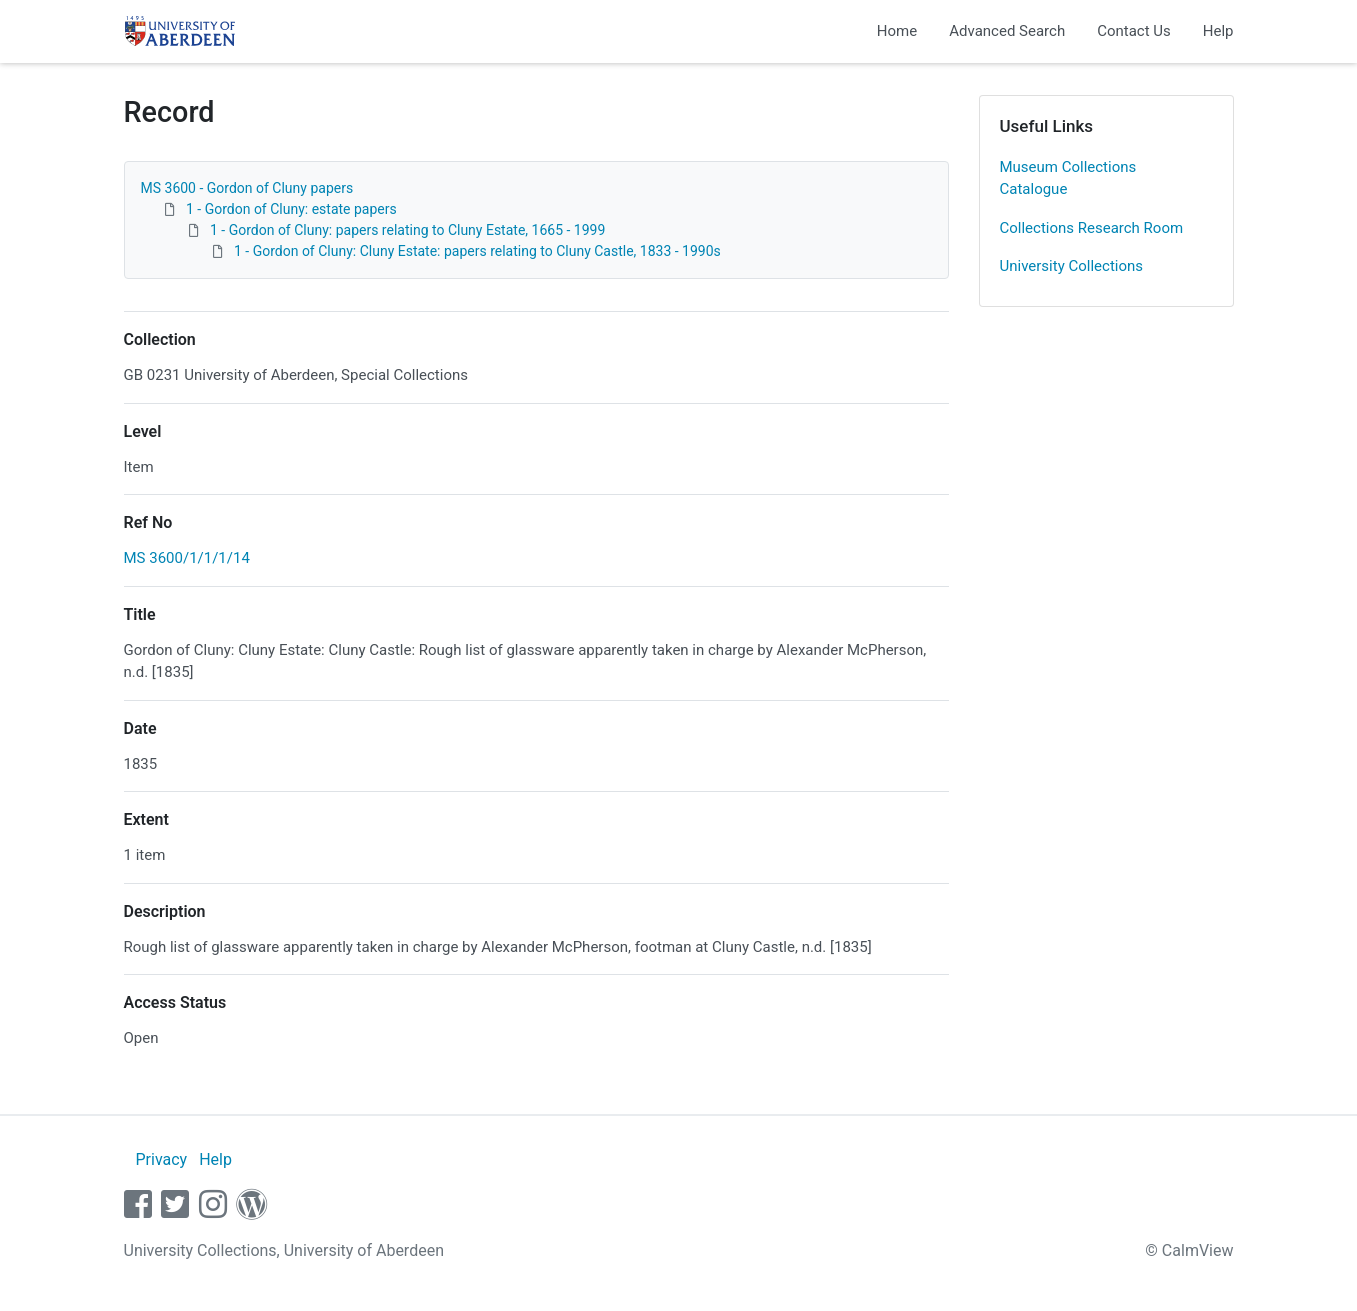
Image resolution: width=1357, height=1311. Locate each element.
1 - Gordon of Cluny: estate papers (291, 209)
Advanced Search (1007, 31)
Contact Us (1134, 31)
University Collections (1072, 266)
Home (897, 31)
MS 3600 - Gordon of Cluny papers (247, 188)
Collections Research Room (1092, 228)
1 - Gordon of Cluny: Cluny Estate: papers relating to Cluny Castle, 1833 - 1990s (477, 251)
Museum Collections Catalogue (1068, 178)
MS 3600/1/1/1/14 (187, 558)
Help (1218, 31)
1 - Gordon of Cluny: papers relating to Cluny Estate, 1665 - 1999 (407, 230)
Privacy (161, 1159)
